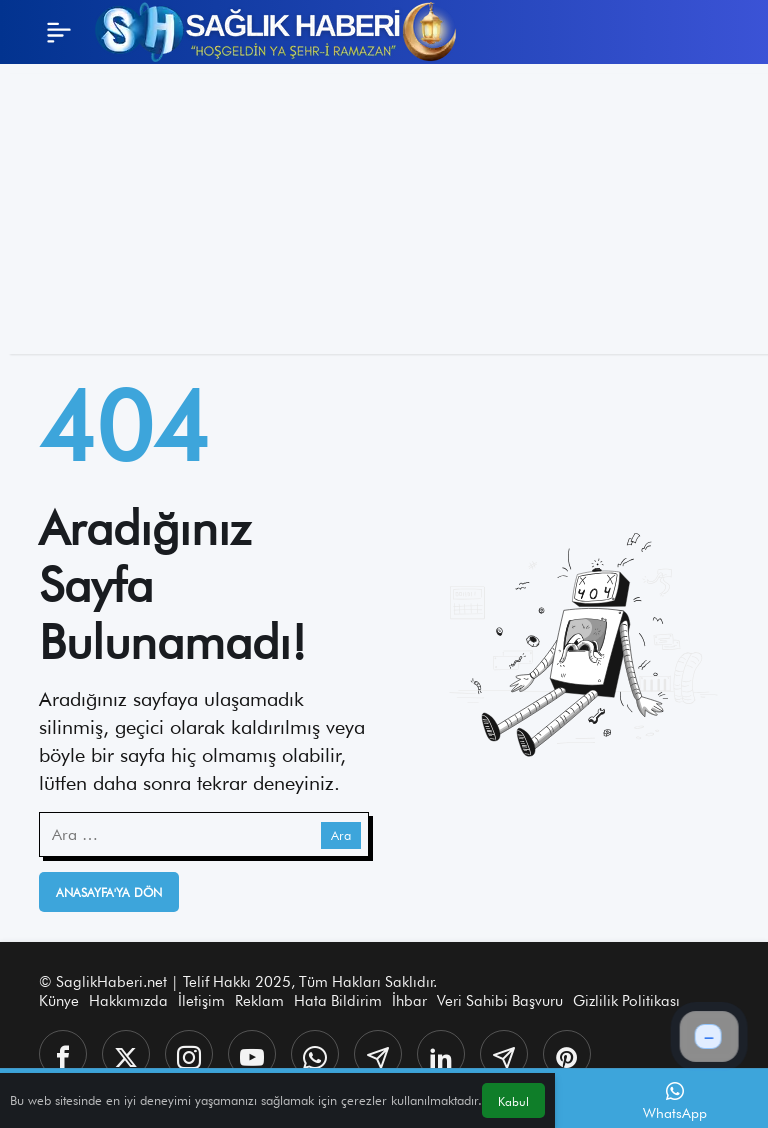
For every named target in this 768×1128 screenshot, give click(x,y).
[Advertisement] (384, 214)
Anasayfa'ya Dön (109, 892)
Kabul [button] (513, 1101)
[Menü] (59, 32)
